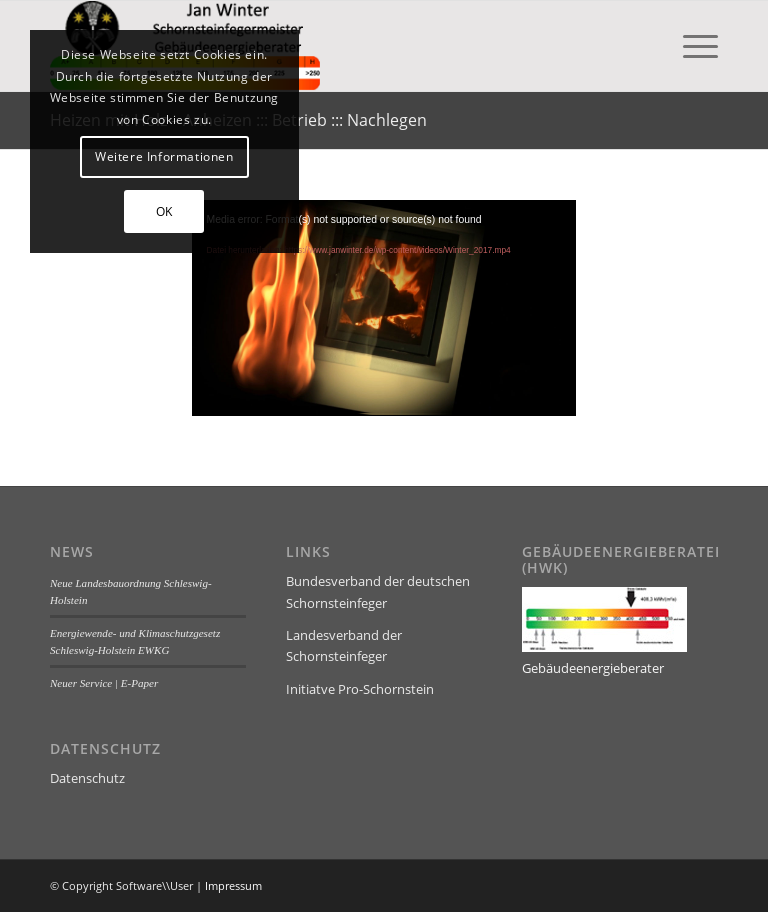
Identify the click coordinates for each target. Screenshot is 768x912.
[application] (384, 308)
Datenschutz (87, 778)
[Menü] (690, 46)
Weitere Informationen (164, 156)
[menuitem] (690, 46)
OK (164, 211)
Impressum (233, 885)
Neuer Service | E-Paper (104, 683)
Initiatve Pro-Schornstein (360, 689)
